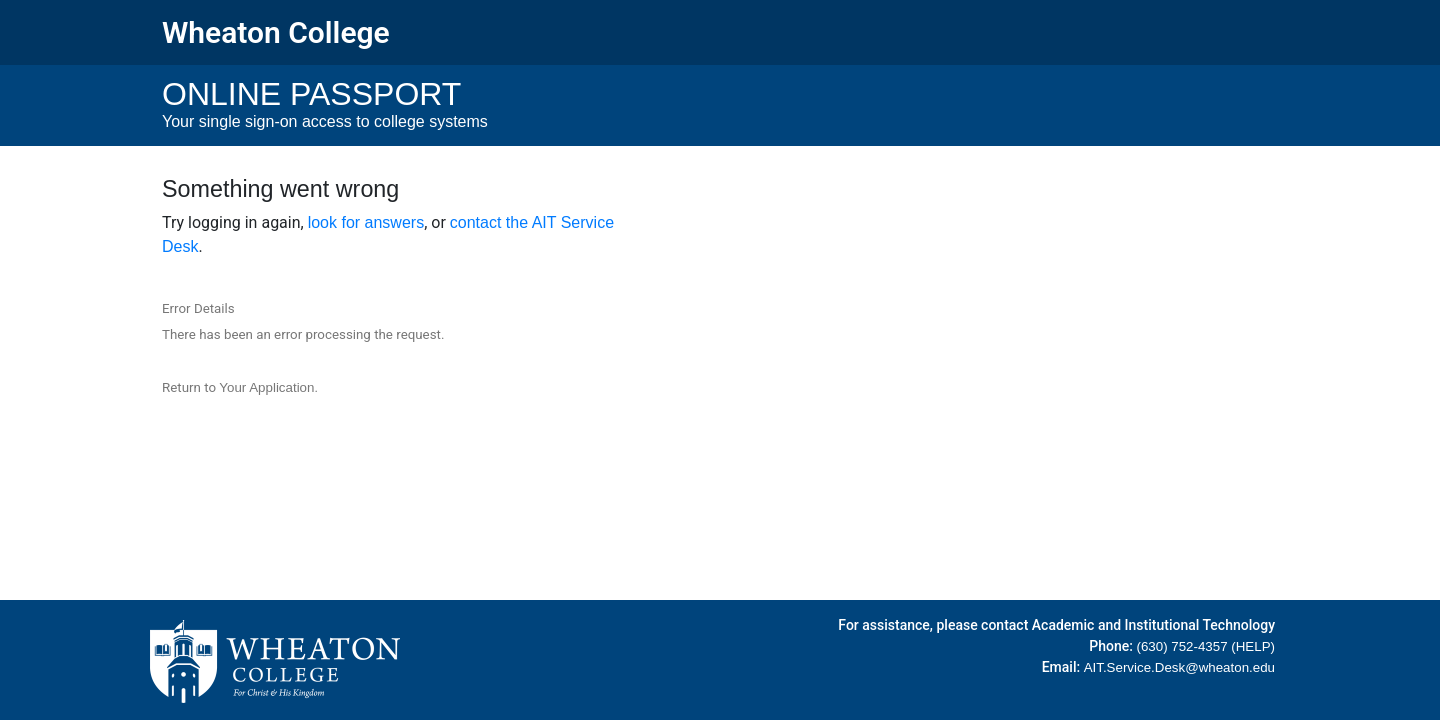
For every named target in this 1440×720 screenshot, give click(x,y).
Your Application (266, 387)
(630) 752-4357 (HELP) (1205, 646)
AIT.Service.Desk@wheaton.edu (1179, 667)
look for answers (366, 222)
